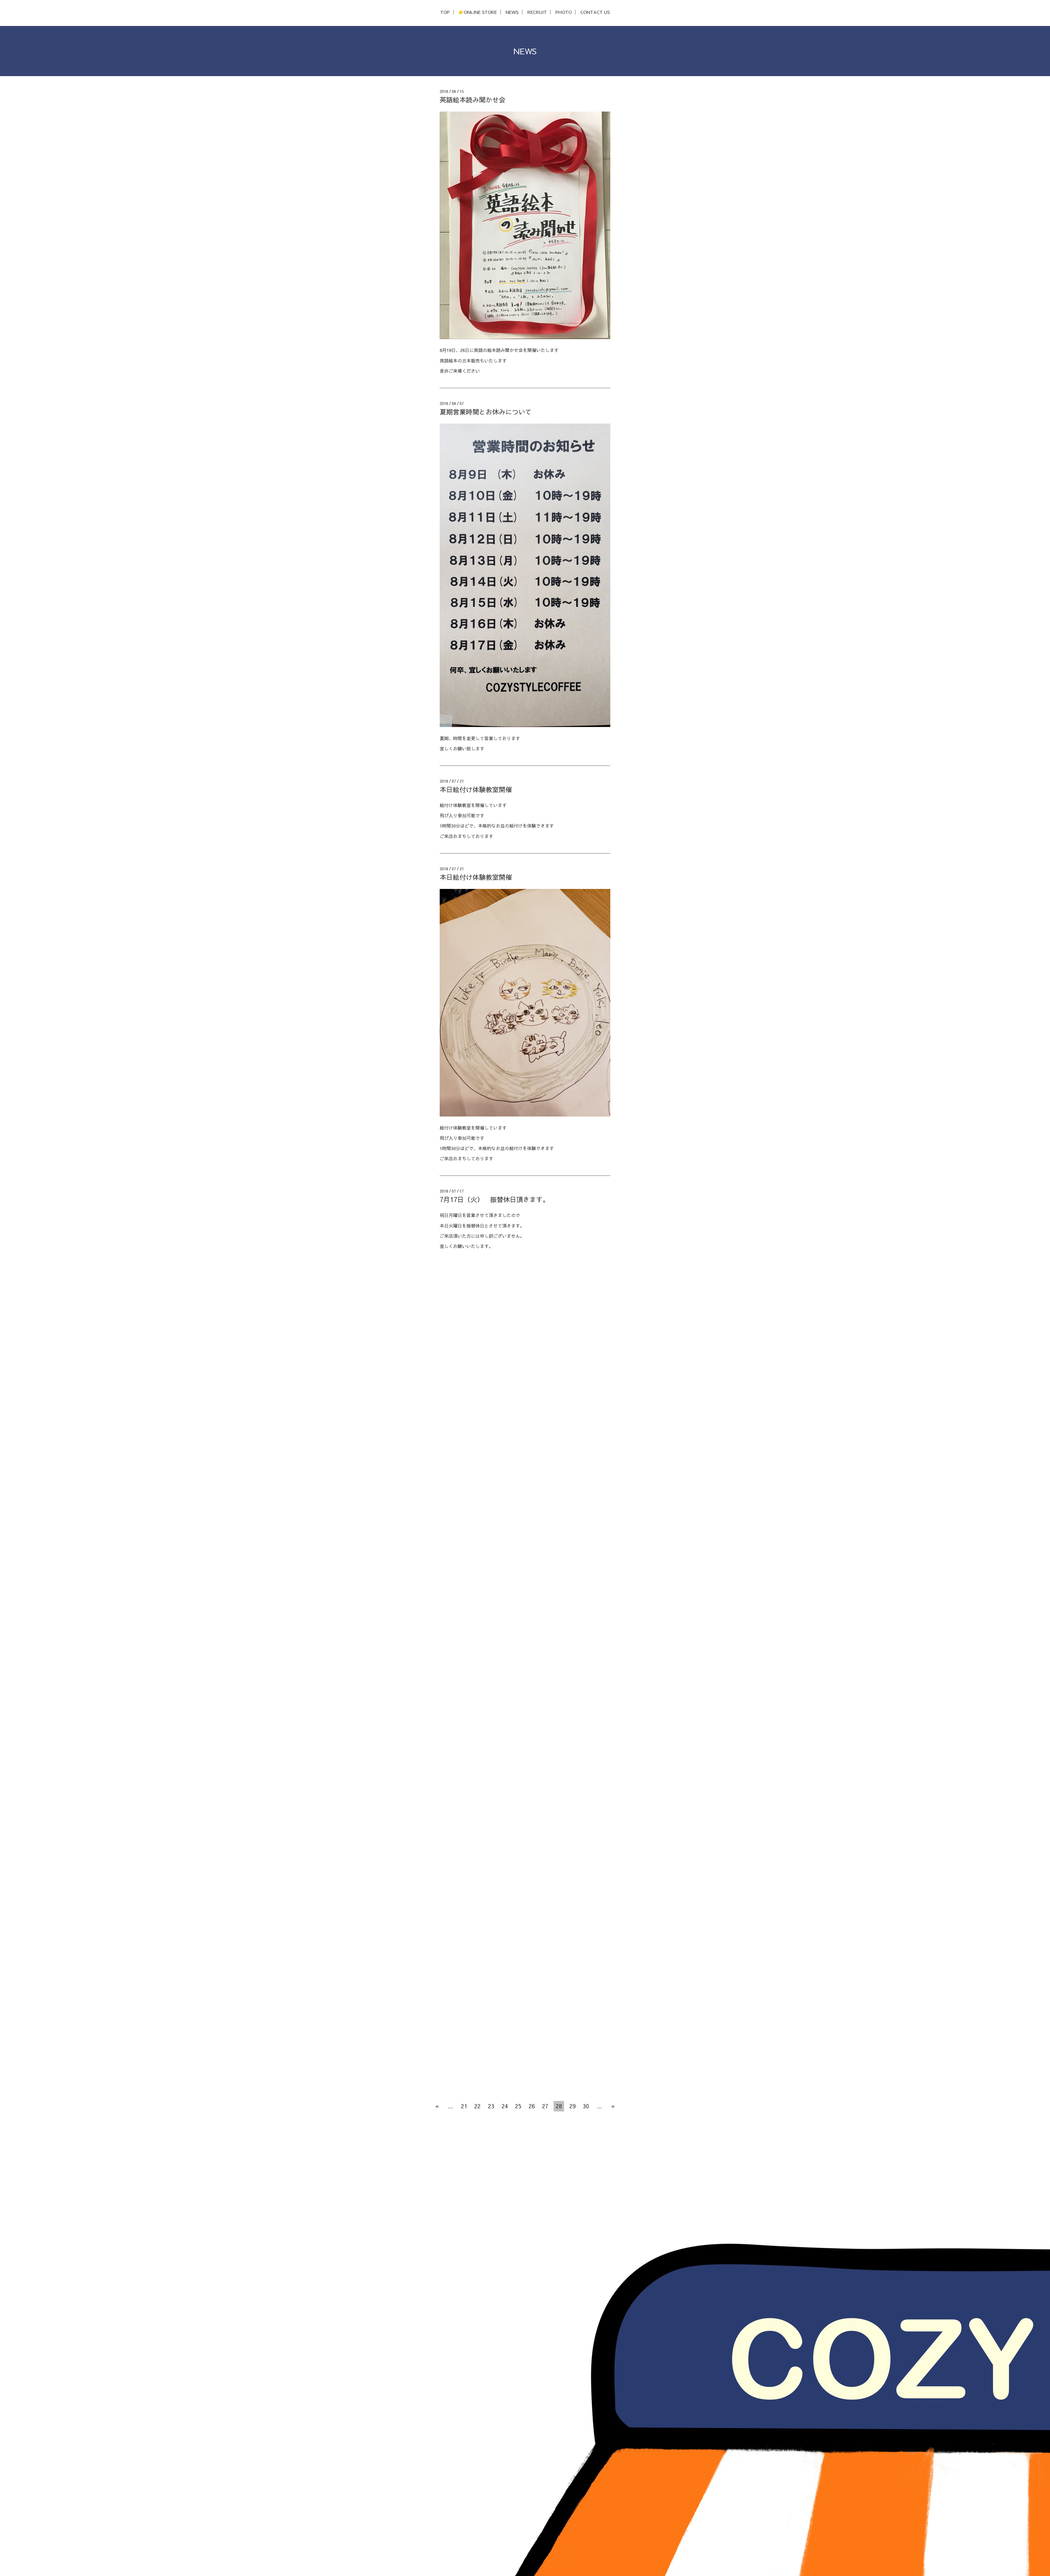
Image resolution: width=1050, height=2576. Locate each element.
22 (477, 2106)
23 (491, 2106)
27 (545, 2106)
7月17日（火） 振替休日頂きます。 (494, 1199)
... (450, 2106)
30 (586, 2106)
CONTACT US (595, 12)
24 (505, 2106)
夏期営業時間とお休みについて (486, 411)
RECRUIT (537, 12)
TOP (445, 12)
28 (559, 2106)
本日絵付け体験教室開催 (476, 789)
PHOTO (563, 12)
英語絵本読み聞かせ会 (472, 99)
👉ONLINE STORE (477, 12)
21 (464, 2106)
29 (572, 2106)
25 (518, 2106)
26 (532, 2106)
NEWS (512, 12)
